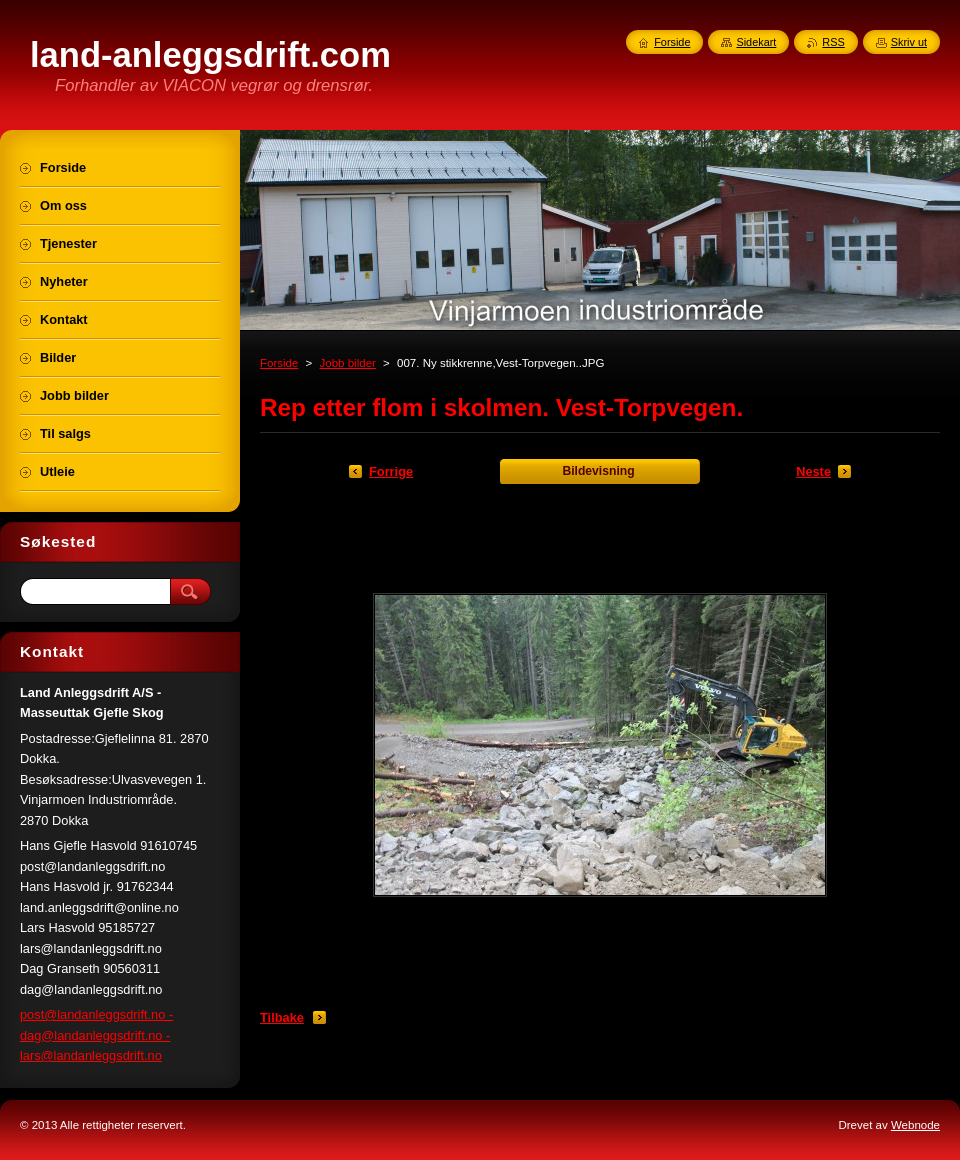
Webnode (915, 1125)
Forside (279, 363)
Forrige (391, 471)
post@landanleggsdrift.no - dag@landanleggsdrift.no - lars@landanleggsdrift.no (96, 1035)
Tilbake (282, 1017)
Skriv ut (909, 42)
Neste (813, 471)
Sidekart (756, 42)
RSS (833, 42)
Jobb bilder (348, 363)
